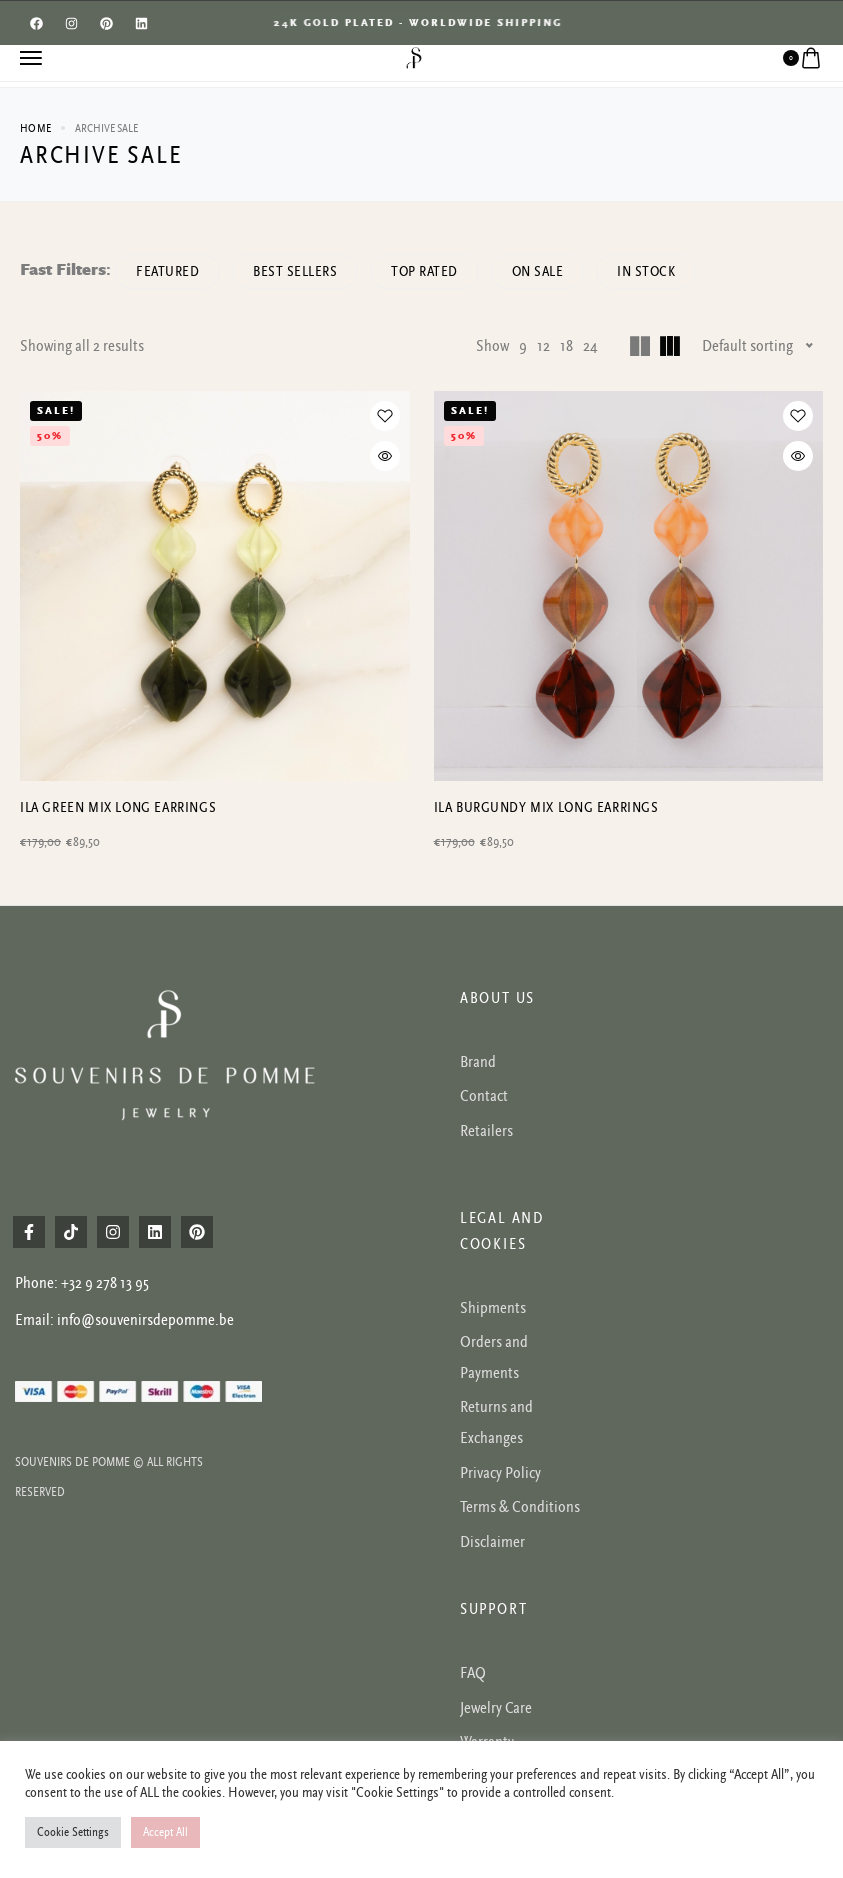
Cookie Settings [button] (73, 1832)
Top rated (424, 271)
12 (543, 346)
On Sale (538, 271)
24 (590, 346)
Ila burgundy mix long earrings (546, 807)
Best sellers (295, 271)
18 (566, 346)
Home (35, 128)
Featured (167, 271)
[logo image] (414, 57)
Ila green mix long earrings (118, 807)
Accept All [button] (165, 1832)
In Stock (646, 271)
